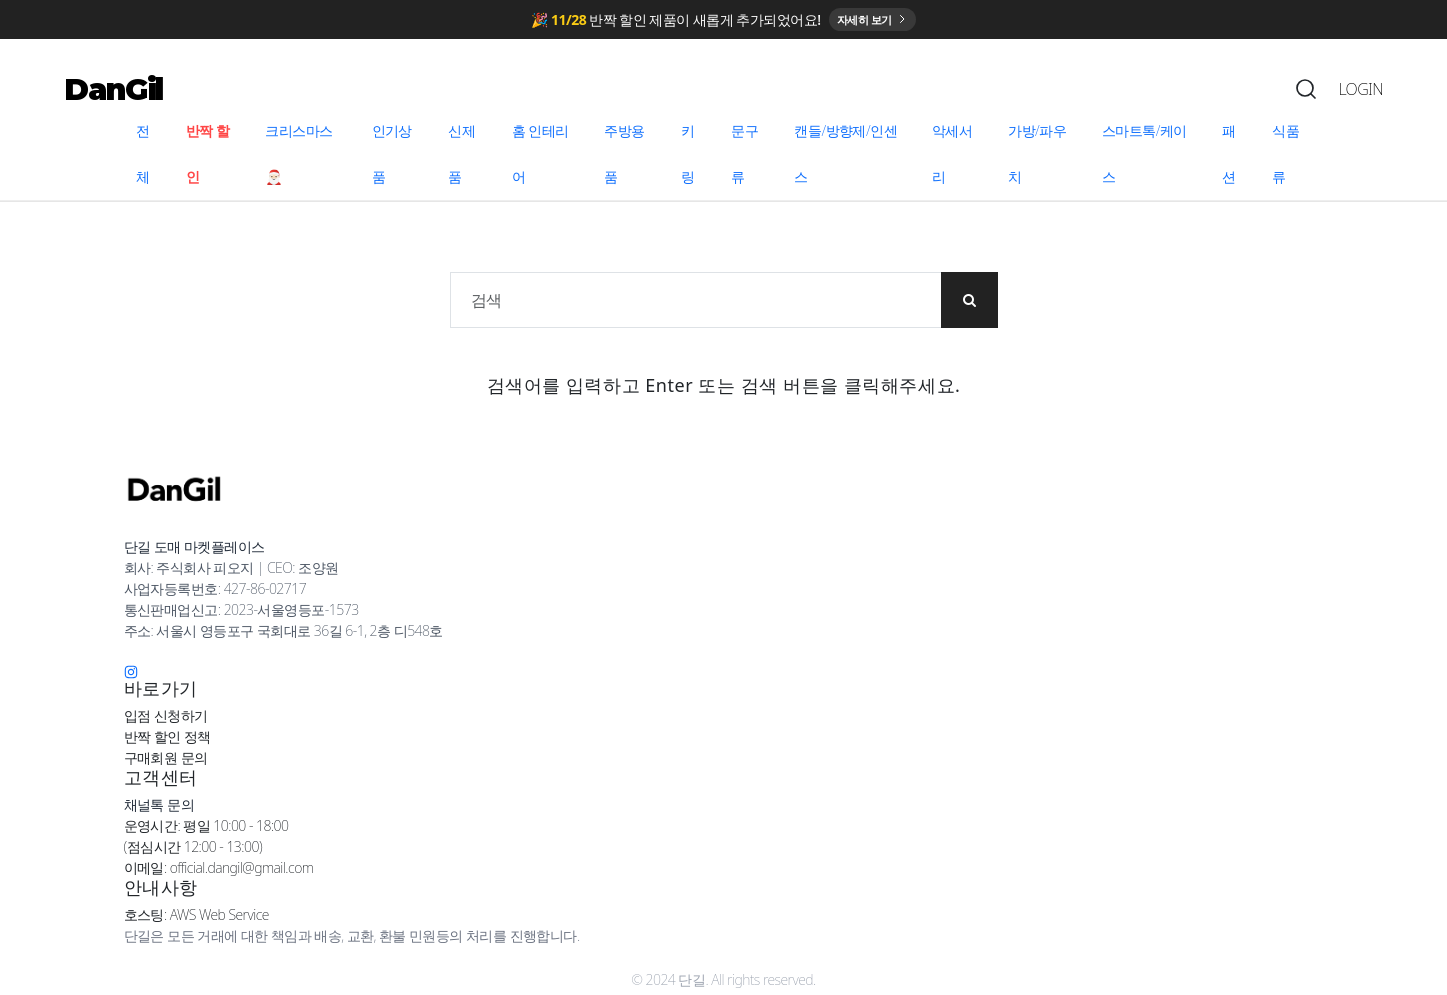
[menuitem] (149, 159)
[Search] (1306, 94)
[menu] (724, 159)
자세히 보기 (872, 21)
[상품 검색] (696, 305)
